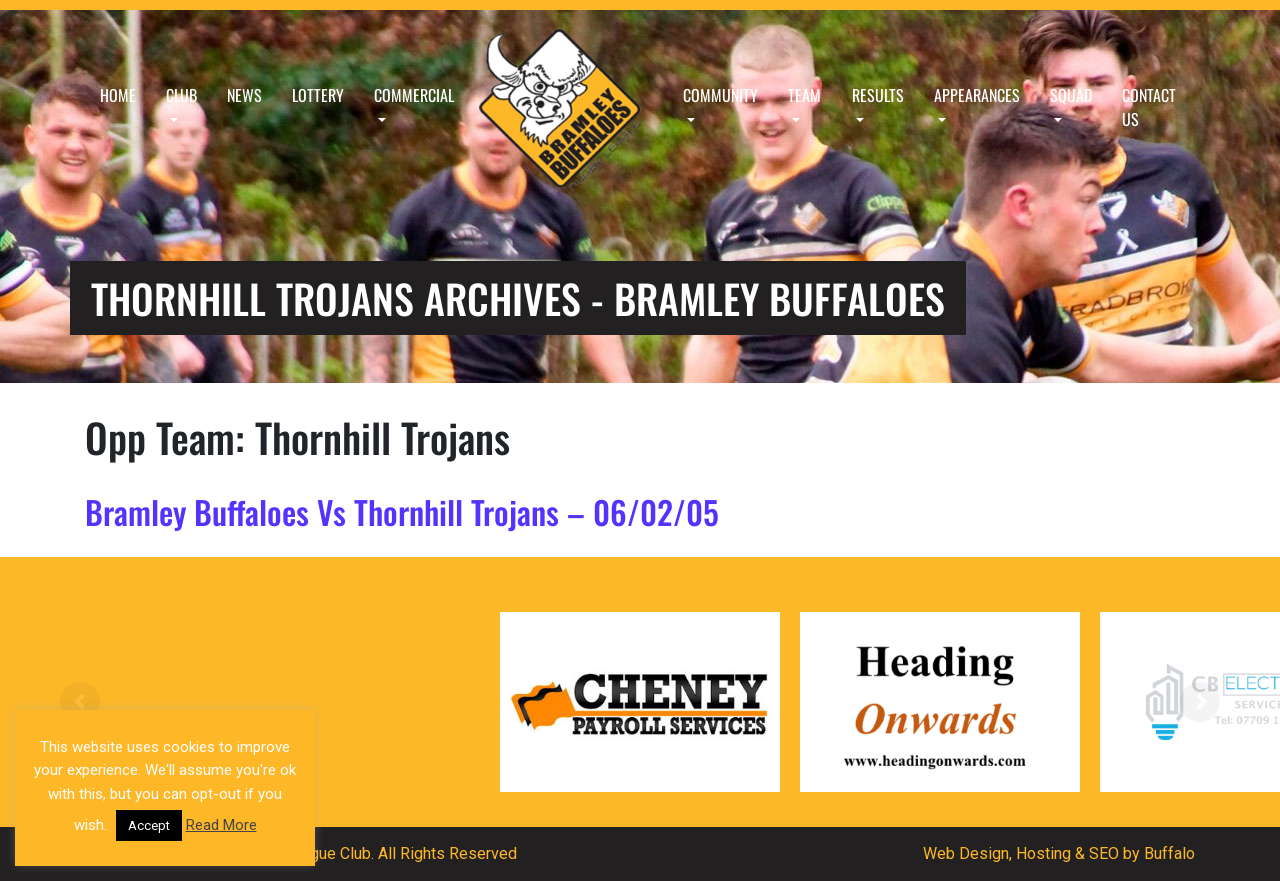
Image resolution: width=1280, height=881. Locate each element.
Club (181, 95)
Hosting (1043, 853)
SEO (1104, 853)
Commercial (414, 95)
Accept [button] (149, 825)
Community (720, 95)
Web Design (966, 853)
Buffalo (1169, 853)
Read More (221, 825)
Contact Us (1149, 107)
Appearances (977, 95)
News (244, 95)
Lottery (318, 95)
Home (118, 95)
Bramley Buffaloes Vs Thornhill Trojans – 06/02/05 (402, 511)
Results (878, 95)
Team (804, 95)
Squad (1071, 95)
